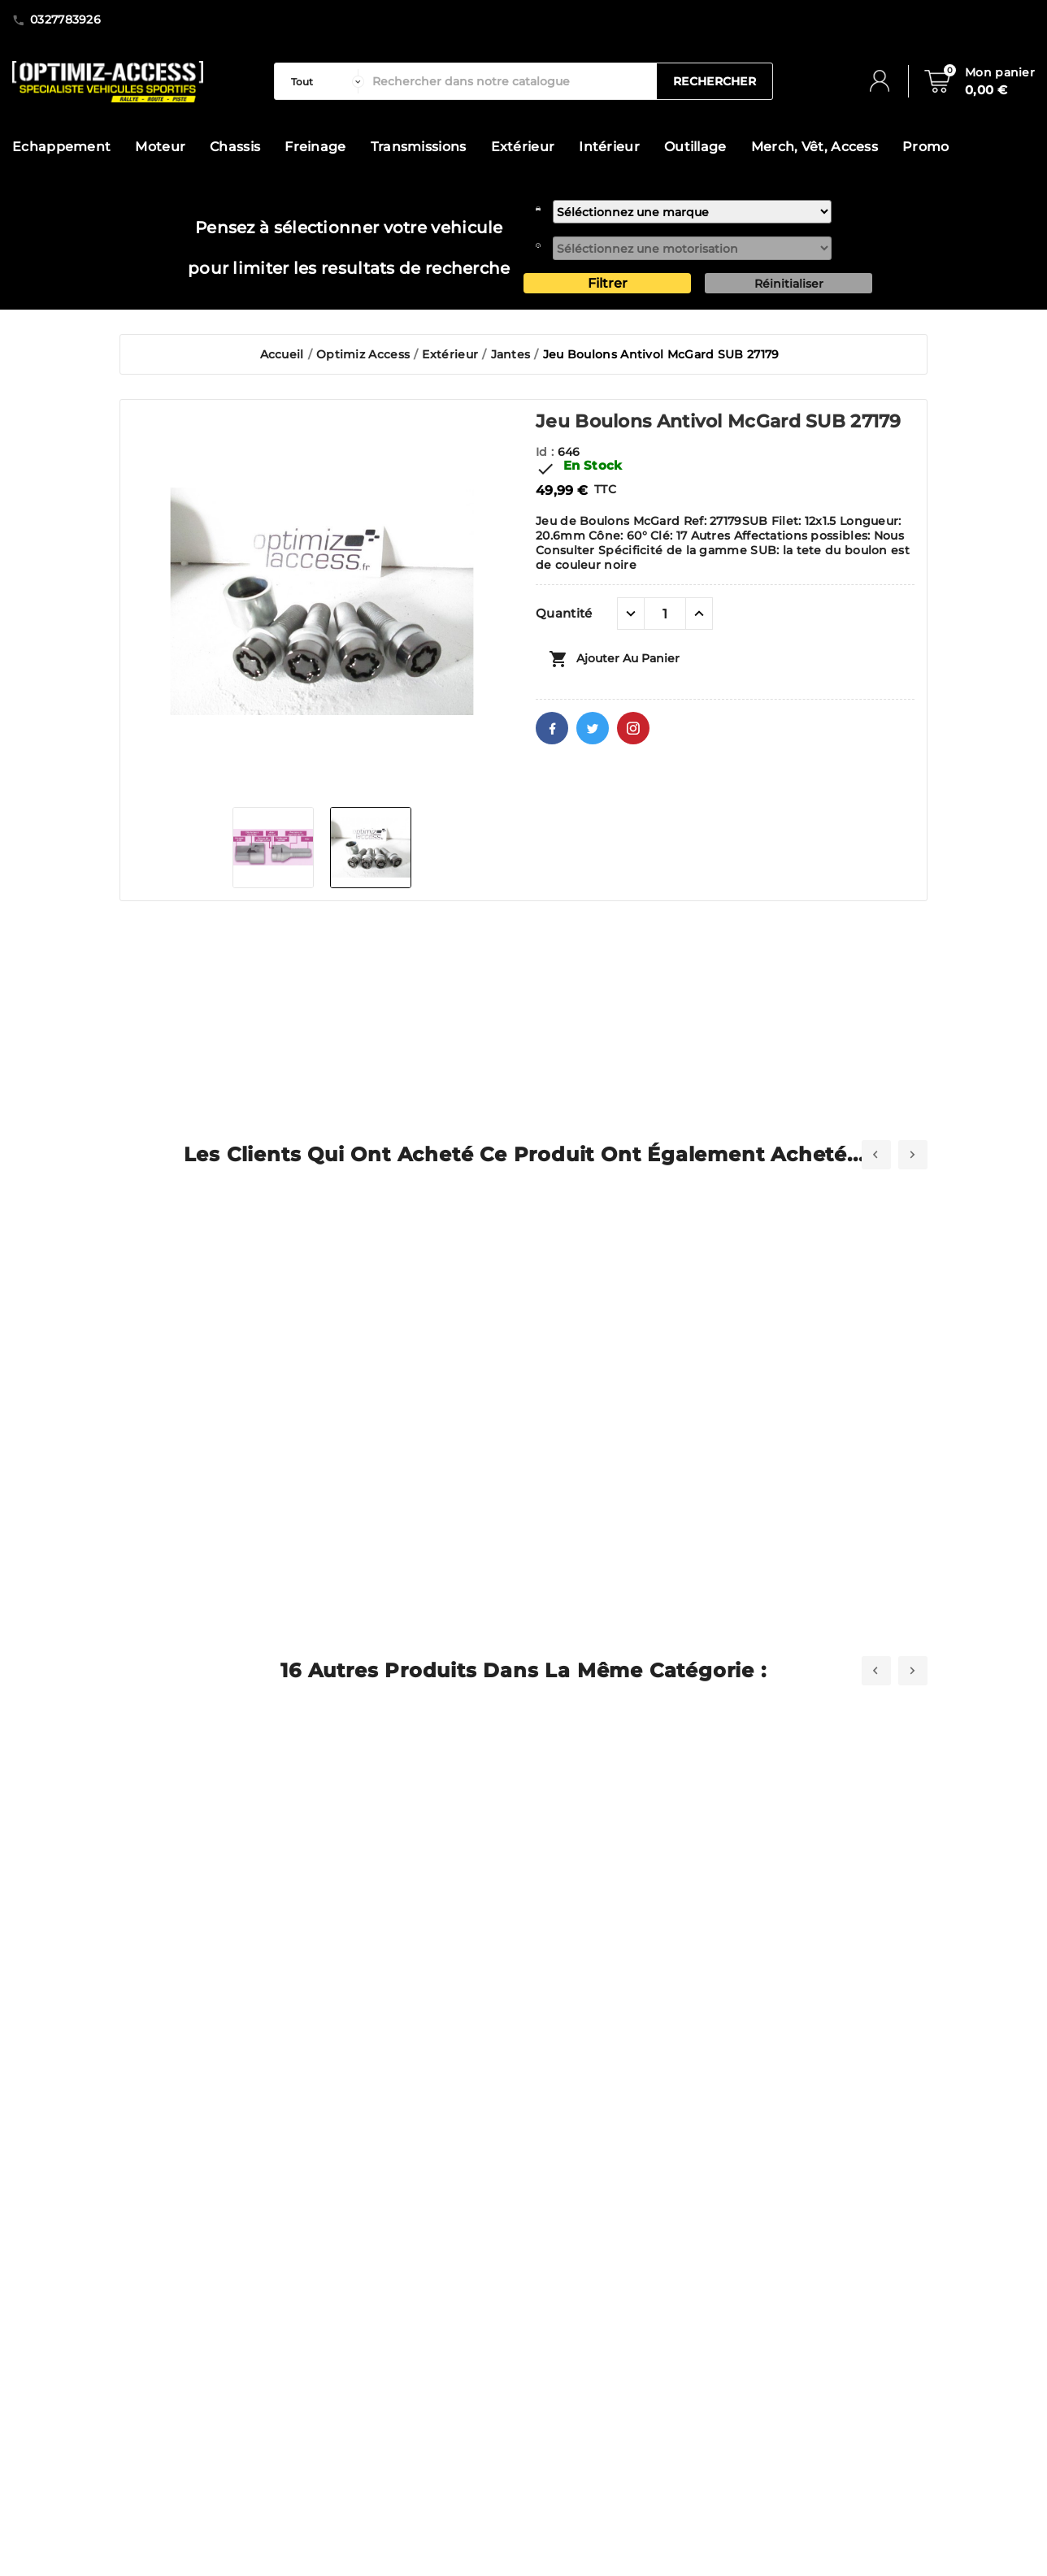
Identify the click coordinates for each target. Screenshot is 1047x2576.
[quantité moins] (631, 613)
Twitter (592, 728)
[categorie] (323, 81)
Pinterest (633, 728)
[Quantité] (665, 613)
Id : (547, 452)
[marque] (692, 211)
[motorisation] (692, 248)
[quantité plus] (699, 613)
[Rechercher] (510, 81)
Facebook (552, 728)
